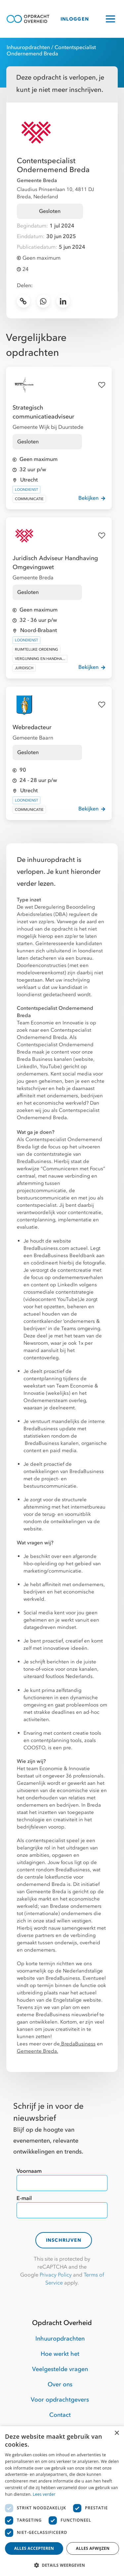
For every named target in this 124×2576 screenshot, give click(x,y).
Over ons (60, 2384)
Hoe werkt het (60, 2354)
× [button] (116, 2433)
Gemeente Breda (37, 180)
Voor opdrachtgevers (60, 2400)
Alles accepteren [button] (34, 2548)
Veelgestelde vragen (60, 2369)
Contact (60, 2415)
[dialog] (62, 2501)
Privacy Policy (56, 2275)
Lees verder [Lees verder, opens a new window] (44, 2494)
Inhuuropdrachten (28, 47)
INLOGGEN (75, 19)
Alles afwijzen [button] (93, 2548)
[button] (62, 2565)
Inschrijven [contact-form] (64, 2240)
